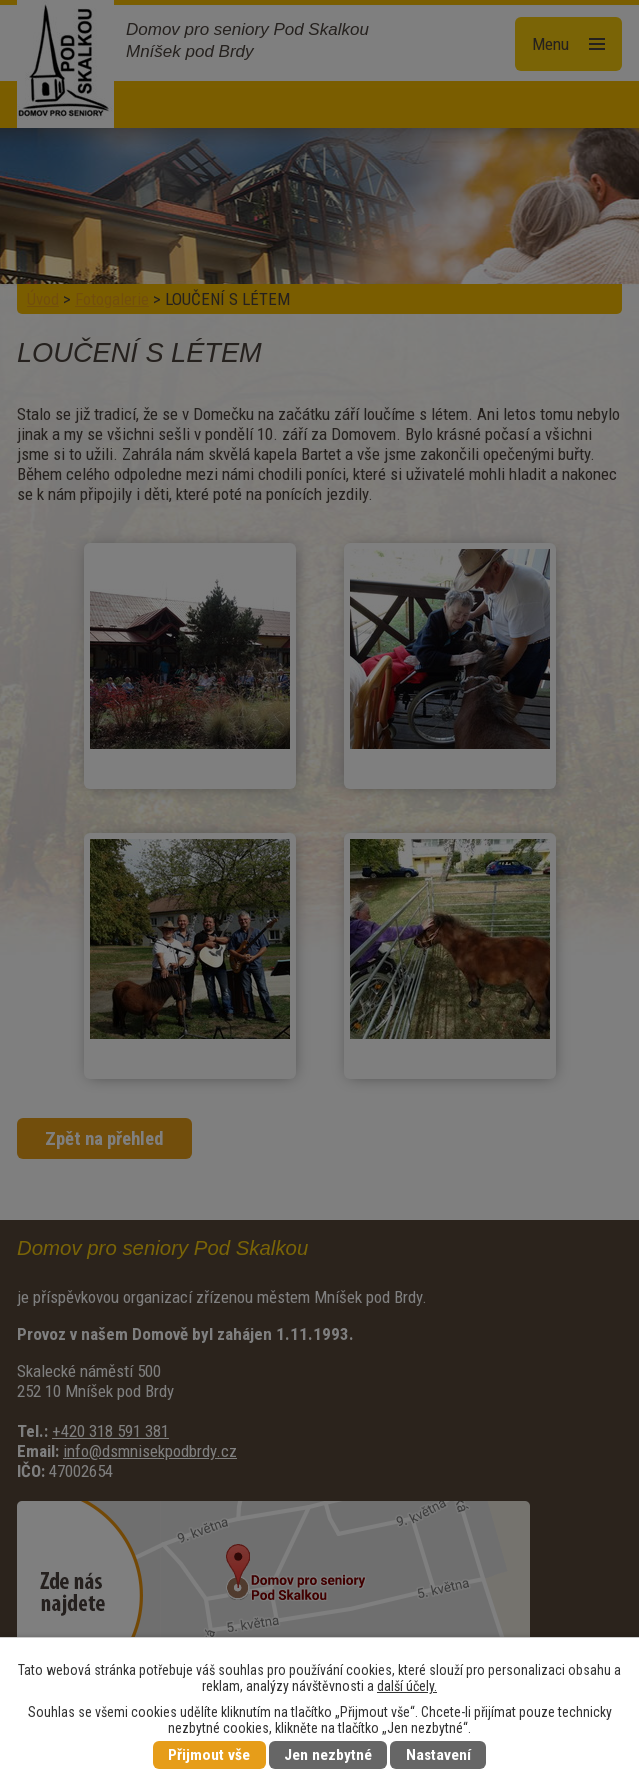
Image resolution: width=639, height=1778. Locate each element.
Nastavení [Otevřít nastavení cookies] (438, 1755)
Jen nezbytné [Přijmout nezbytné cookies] (328, 1755)
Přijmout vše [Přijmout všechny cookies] (209, 1755)
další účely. (407, 1686)
